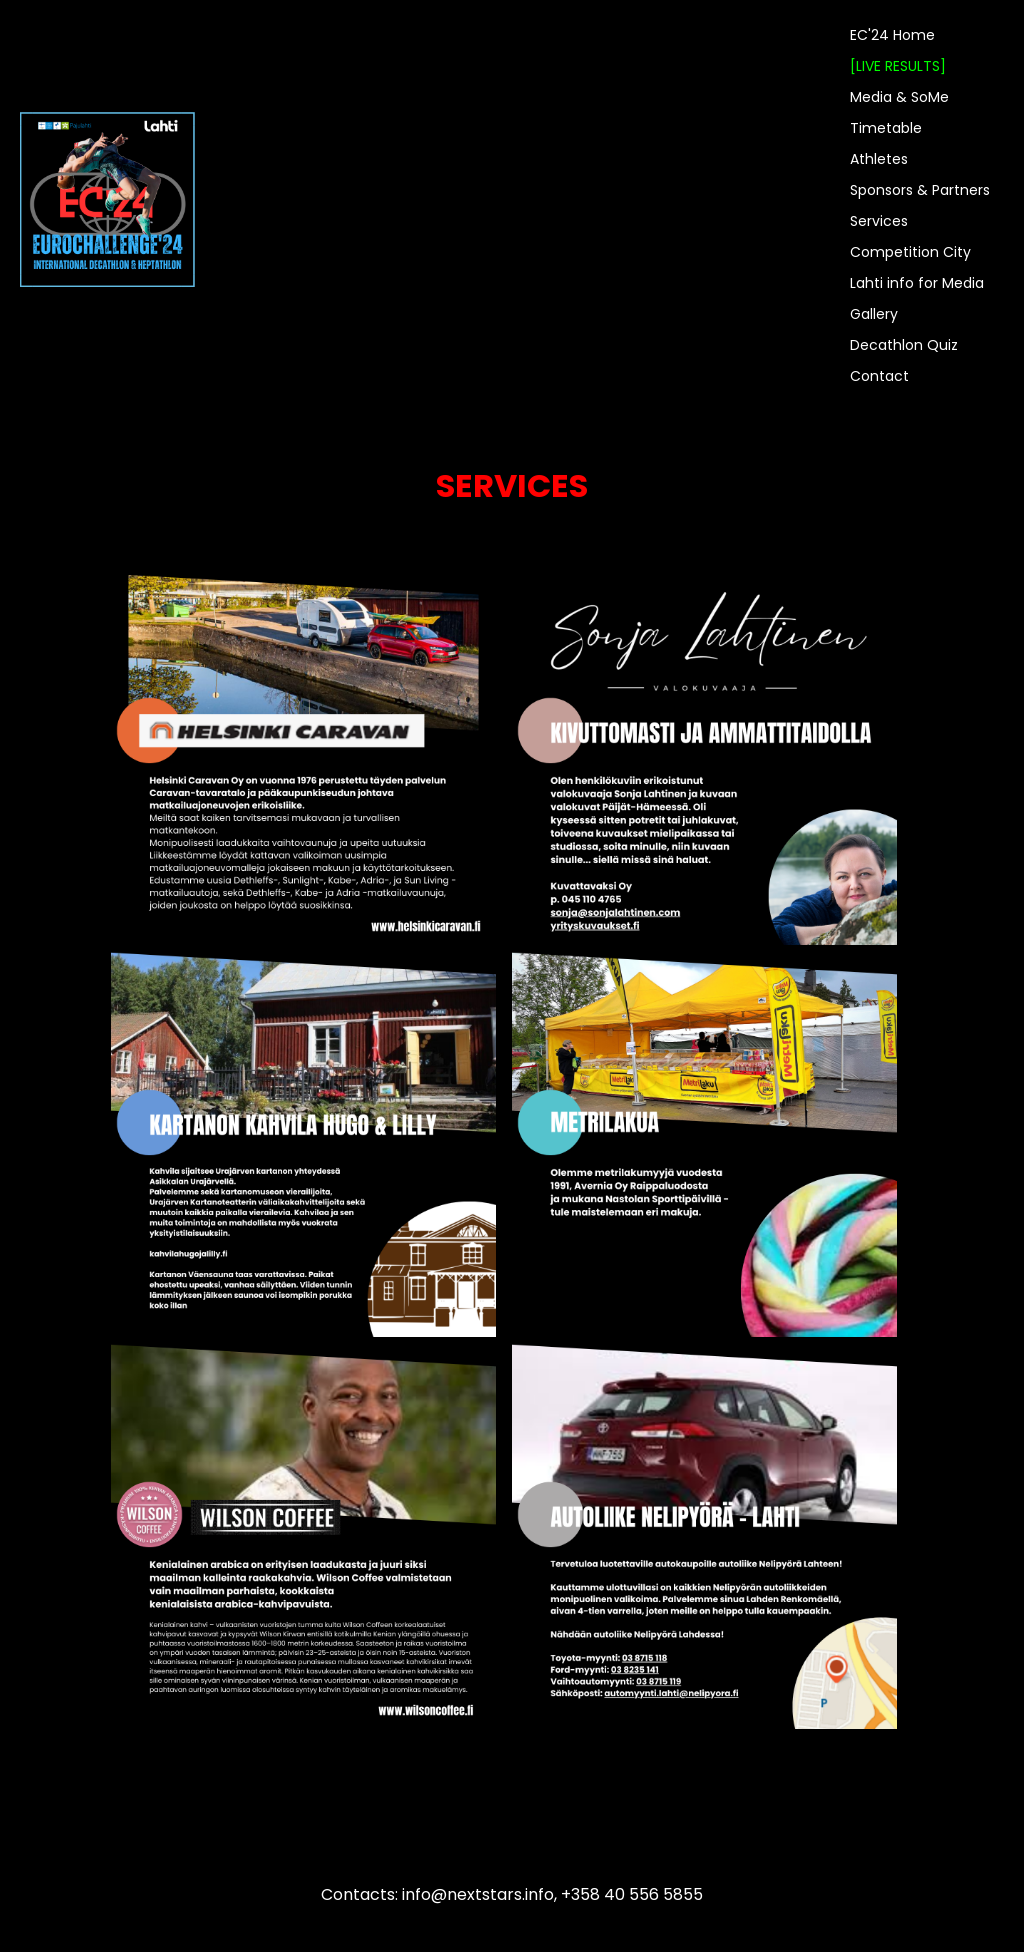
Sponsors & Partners (920, 190)
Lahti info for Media (917, 283)
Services (879, 221)
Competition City (910, 252)
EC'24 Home (892, 35)
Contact (879, 376)
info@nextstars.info (478, 1894)
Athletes (879, 159)
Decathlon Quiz (904, 345)
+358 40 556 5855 (632, 1894)
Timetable (886, 128)
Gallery (874, 314)
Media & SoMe (899, 97)
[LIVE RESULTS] (898, 66)
